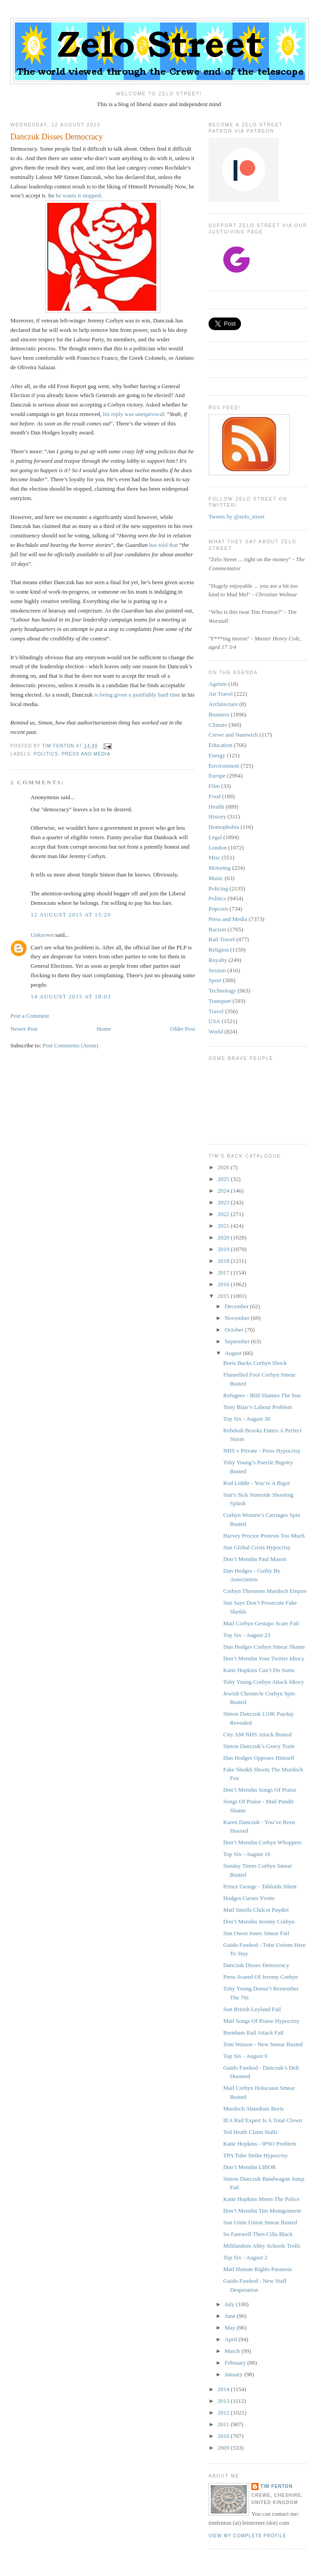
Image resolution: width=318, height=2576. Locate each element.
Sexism (217, 970)
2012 (224, 2412)
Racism (217, 929)
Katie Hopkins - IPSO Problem (259, 2143)
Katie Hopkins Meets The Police (261, 2199)
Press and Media (86, 753)
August (234, 1353)
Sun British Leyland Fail (252, 2009)
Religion (219, 949)
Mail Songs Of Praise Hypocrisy (261, 2020)
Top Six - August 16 (246, 1854)
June (231, 2315)
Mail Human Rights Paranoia (257, 2269)
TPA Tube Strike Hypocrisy (255, 2155)
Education (220, 745)
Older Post (182, 1028)
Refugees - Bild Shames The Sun (261, 1395)
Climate (218, 724)
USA (214, 1021)
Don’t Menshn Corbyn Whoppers (262, 1842)
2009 (224, 2447)
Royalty (218, 960)
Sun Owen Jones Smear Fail (256, 1933)
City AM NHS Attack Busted (257, 1734)
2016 (224, 1284)
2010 (224, 2436)
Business (219, 714)
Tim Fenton (276, 2486)
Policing (218, 888)
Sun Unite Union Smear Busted (260, 2222)
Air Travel (221, 693)
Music (216, 878)
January (235, 2374)
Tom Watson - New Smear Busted (263, 2044)
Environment (224, 765)
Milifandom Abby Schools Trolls (261, 2245)
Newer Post (23, 1028)
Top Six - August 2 (245, 2257)
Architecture (223, 704)
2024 (224, 1190)
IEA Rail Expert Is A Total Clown (262, 2120)
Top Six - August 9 (245, 2056)
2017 (224, 1272)
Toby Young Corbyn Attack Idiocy (263, 1681)
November (238, 1318)
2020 (224, 1237)
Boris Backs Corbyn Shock (254, 1363)
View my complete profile (247, 2535)
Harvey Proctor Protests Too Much (263, 1535)
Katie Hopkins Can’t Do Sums (259, 1670)
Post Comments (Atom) (71, 1045)
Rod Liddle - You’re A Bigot (256, 1483)
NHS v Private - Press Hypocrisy (261, 1450)
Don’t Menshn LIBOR (249, 2167)
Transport (220, 1000)
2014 (224, 2389)
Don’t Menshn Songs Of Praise (259, 1789)
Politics (46, 753)
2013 (224, 2400)
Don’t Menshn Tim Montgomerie (262, 2210)
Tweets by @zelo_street (236, 516)
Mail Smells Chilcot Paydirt (256, 1909)
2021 (224, 1225)
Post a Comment (29, 1015)
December (237, 1306)
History (217, 816)
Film (214, 786)
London (218, 847)
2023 (224, 1202)
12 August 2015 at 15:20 (71, 914)
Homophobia (224, 826)
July (230, 2304)
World (216, 1031)
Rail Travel (222, 939)
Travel (216, 1011)
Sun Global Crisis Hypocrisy (257, 1547)
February (236, 2362)
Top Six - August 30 (246, 1418)
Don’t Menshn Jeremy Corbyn (258, 1921)
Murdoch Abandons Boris (253, 2108)
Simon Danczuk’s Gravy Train (259, 1746)
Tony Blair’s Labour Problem (257, 1407)
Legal (215, 837)
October (235, 1329)
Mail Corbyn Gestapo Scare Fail (261, 1623)
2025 (224, 1179)
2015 (224, 1295)
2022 (224, 1214)
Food (215, 796)
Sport (215, 980)
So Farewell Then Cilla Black (257, 2234)
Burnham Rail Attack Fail (253, 2032)
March (233, 2351)
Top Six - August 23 (246, 1635)
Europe (217, 775)
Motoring (220, 867)
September (238, 1341)
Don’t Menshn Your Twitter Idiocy (263, 1658)
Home (104, 1028)
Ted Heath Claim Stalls (250, 2132)
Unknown (42, 934)
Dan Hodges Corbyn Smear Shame (264, 1646)
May (231, 2327)
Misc (214, 857)
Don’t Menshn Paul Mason (254, 1559)
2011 (224, 2424)
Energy (217, 755)
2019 (224, 1249)
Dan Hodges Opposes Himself (258, 1757)
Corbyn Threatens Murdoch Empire (265, 1591)
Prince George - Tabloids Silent (259, 1886)
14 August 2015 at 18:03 (71, 996)
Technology (222, 990)
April (232, 2339)
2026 (224, 1167)
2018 (224, 1260)
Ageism (218, 683)
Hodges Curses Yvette (248, 1898)
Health (216, 806)
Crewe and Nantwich (233, 734)
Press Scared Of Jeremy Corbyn (260, 1976)
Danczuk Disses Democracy (256, 1965)
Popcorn (218, 908)
